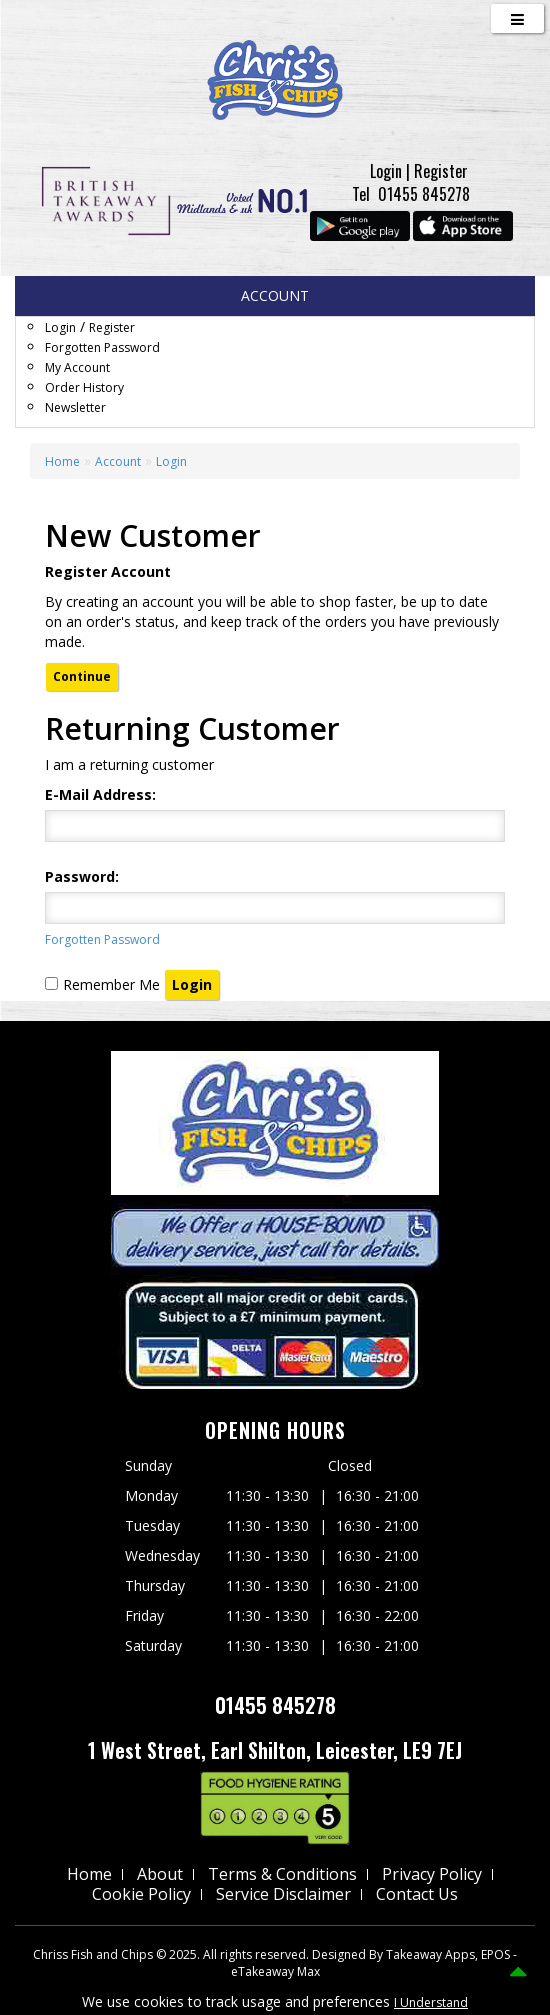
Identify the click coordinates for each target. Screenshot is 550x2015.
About (160, 1874)
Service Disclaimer (283, 1894)
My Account (77, 367)
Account (118, 461)
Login (386, 171)
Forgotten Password (102, 347)
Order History (84, 387)
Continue (82, 676)
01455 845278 (424, 194)
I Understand (431, 2002)
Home (62, 461)
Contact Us (417, 1894)
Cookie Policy (141, 1894)
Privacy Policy (432, 1874)
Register (441, 171)
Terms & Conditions (282, 1874)
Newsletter (75, 407)
